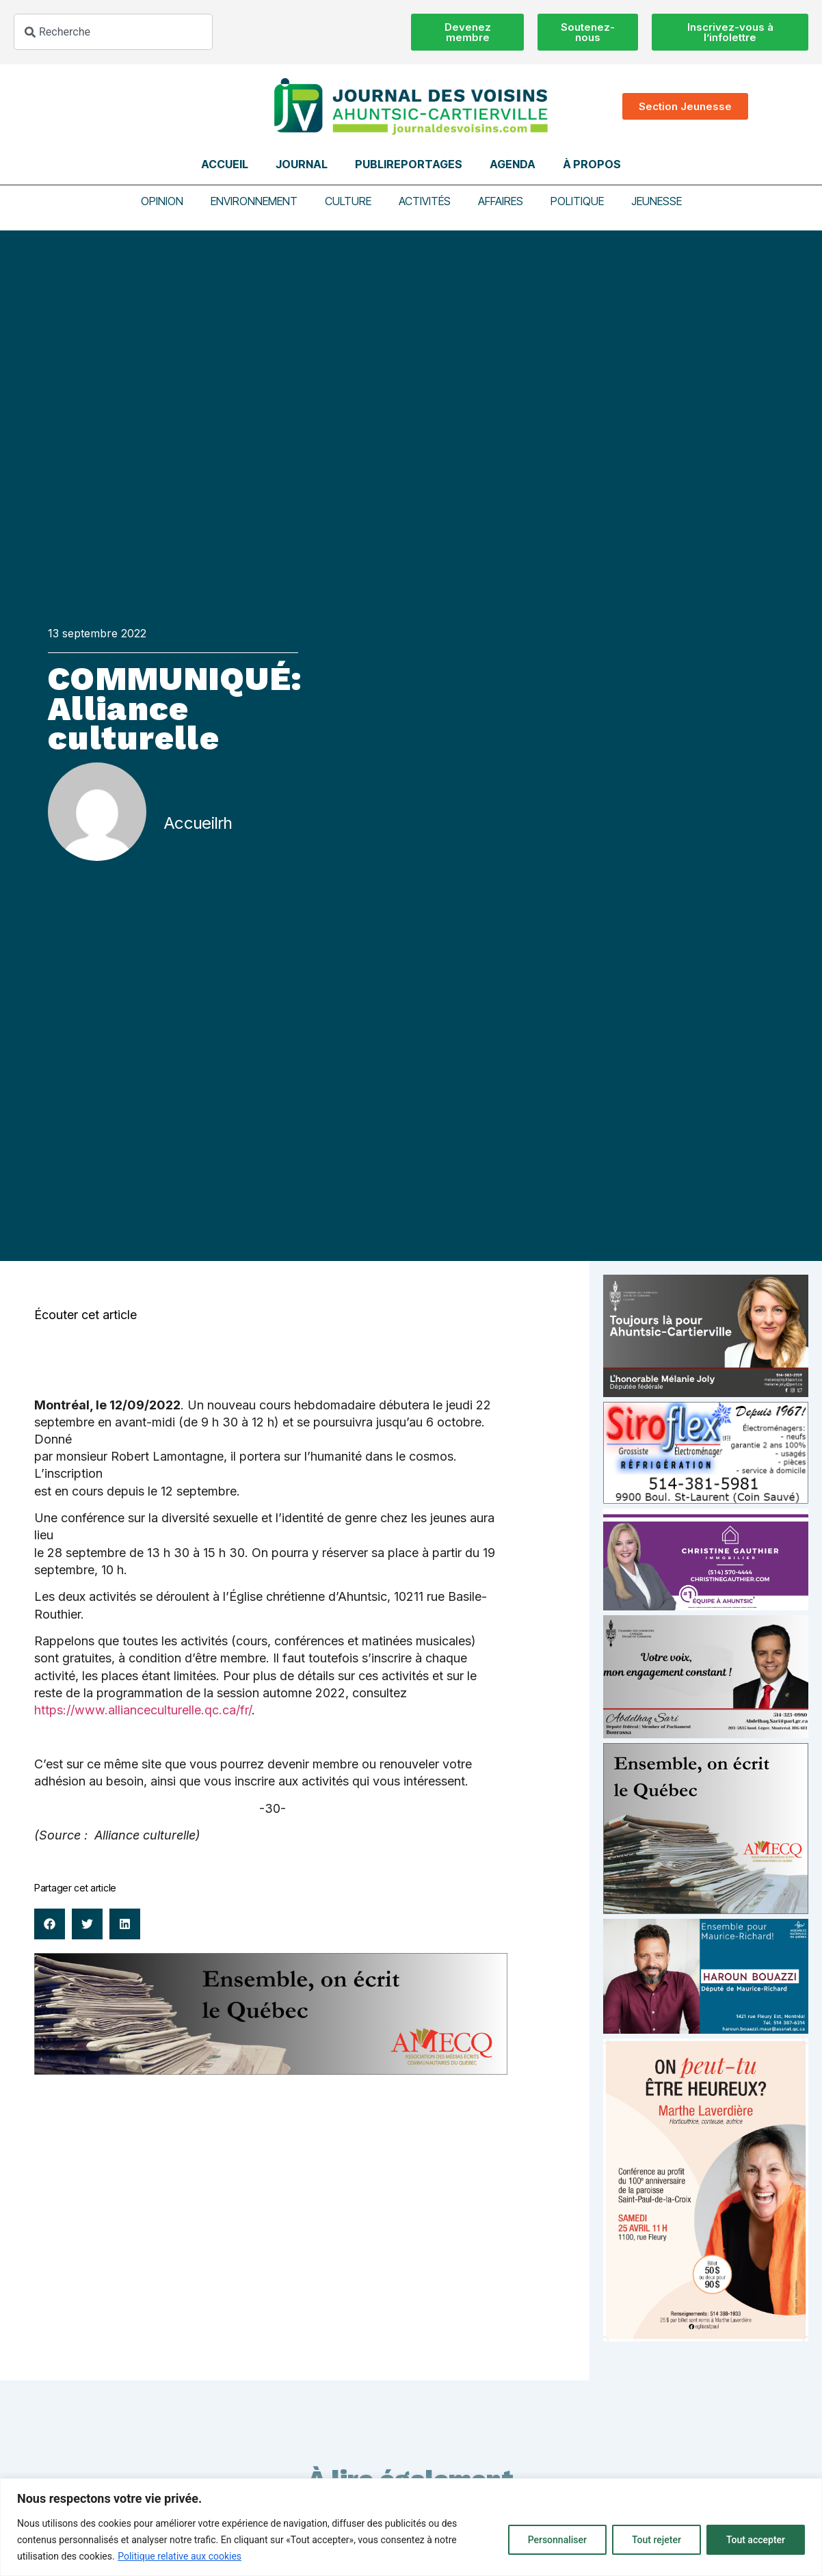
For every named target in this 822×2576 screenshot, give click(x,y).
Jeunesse (656, 201)
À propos (592, 164)
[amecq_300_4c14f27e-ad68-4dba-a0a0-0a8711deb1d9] (705, 1910)
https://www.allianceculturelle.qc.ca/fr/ (143, 1710)
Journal (302, 164)
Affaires (500, 201)
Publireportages (408, 164)
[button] (49, 1924)
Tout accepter (755, 2539)
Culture (348, 201)
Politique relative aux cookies (179, 2556)
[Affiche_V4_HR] (705, 2337)
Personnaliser (557, 2539)
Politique (577, 201)
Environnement (254, 201)
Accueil (224, 164)
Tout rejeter (656, 2539)
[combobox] (113, 32)
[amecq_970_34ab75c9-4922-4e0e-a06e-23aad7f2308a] (270, 2070)
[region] (411, 2527)
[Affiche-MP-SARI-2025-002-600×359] (705, 1734)
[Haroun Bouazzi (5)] (705, 2029)
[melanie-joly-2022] (705, 1393)
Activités (425, 201)
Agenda (512, 164)
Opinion (162, 201)
